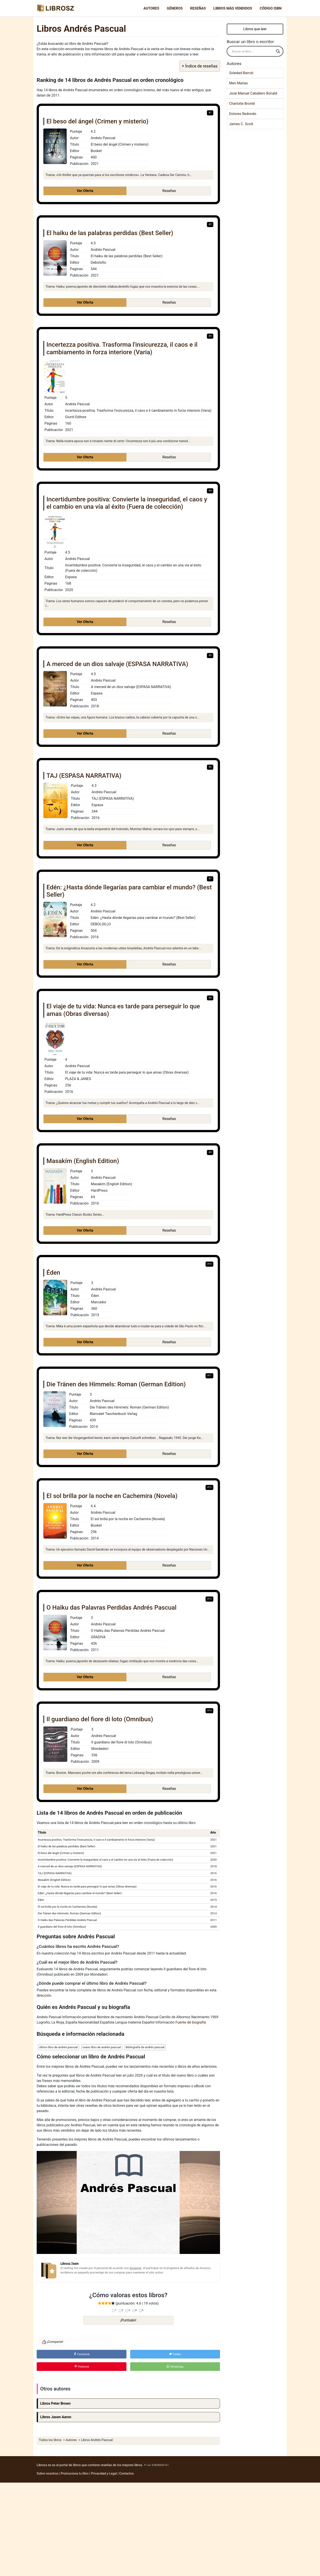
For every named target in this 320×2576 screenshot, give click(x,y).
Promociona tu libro (75, 2473)
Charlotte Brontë (242, 103)
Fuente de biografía (191, 2022)
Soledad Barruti (241, 73)
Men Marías (238, 83)
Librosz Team (69, 2263)
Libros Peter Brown (55, 2403)
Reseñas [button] (169, 191)
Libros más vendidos (232, 8)
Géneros (175, 8)
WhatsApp (175, 2366)
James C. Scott (241, 124)
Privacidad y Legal (104, 2473)
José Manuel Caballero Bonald (253, 93)
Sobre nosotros (47, 2473)
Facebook (82, 2354)
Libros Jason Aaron (55, 2417)
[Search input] (253, 51)
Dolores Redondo (242, 114)
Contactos (126, 2473)
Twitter (175, 2354)
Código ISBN (271, 8)
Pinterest (81, 2366)
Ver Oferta (85, 191)
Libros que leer (255, 29)
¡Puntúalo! (128, 2320)
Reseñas (198, 8)
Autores (151, 8)
